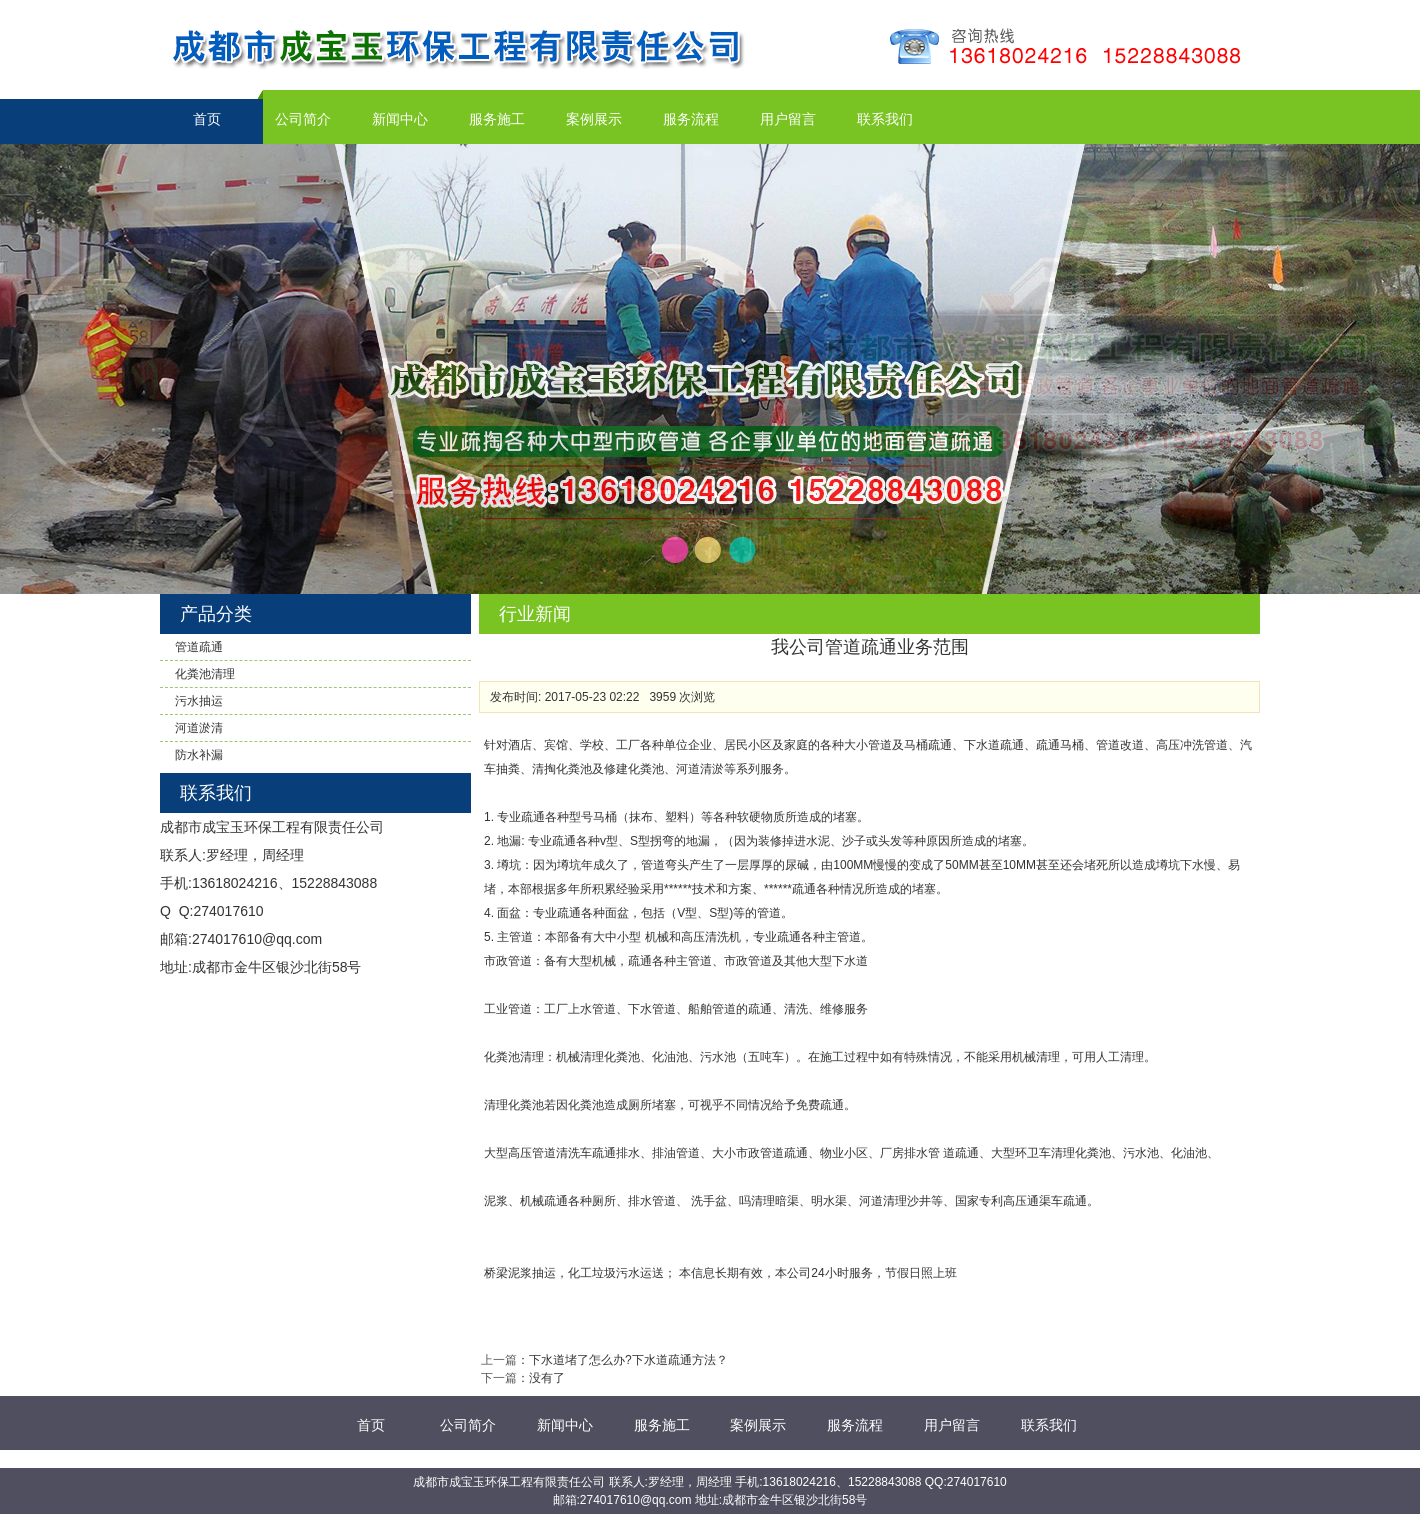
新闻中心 (400, 119)
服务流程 (691, 119)
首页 (207, 119)
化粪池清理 (205, 674)
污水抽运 (199, 701)
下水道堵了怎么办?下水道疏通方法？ (628, 1360)
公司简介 (303, 119)
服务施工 (497, 119)
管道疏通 (199, 647)
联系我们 (885, 119)
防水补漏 (199, 755)
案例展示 (594, 119)
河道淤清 (199, 728)
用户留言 (788, 119)
